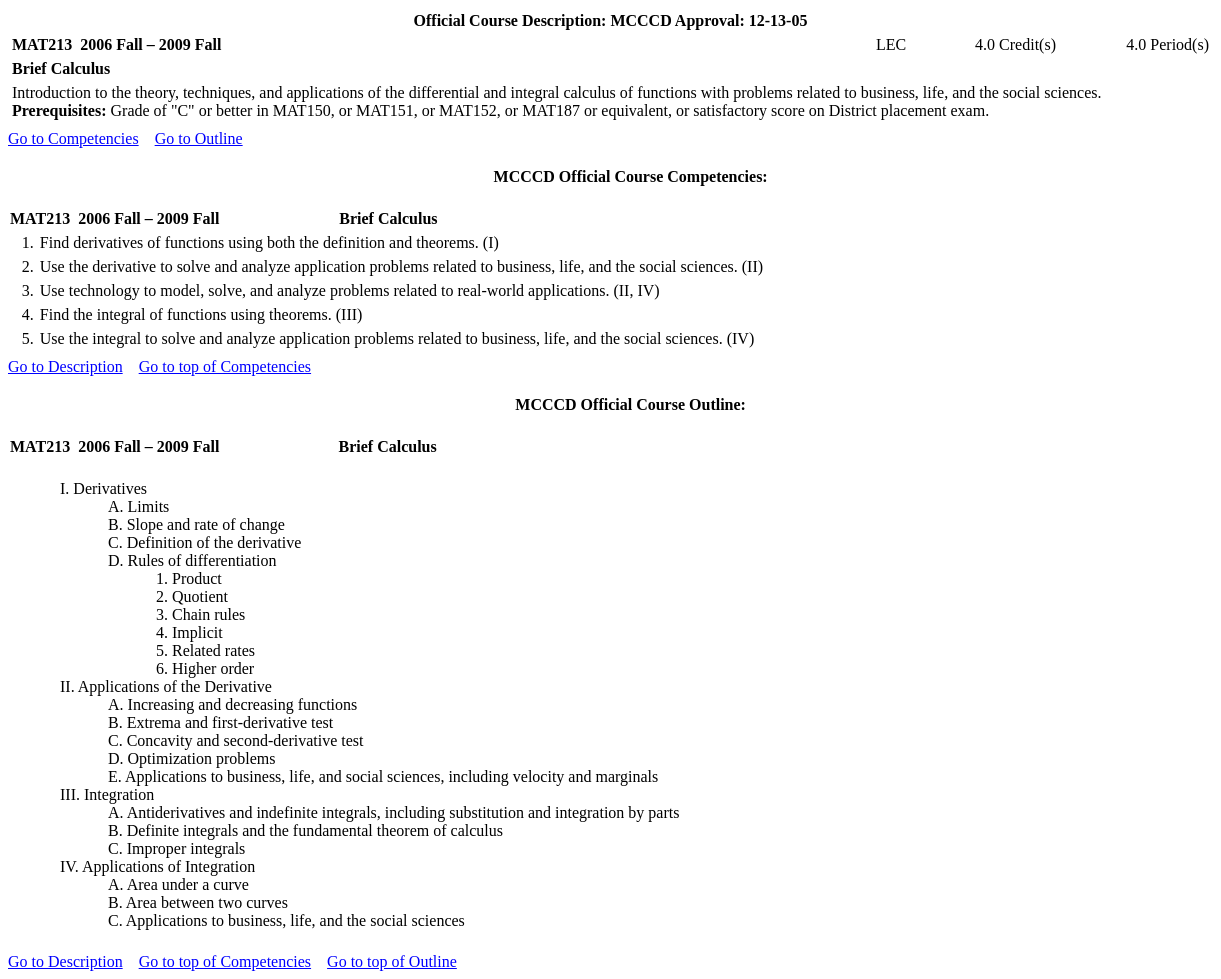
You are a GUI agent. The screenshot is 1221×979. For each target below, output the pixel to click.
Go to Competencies (73, 138)
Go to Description (65, 366)
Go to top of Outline (392, 961)
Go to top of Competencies (225, 366)
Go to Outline (199, 138)
